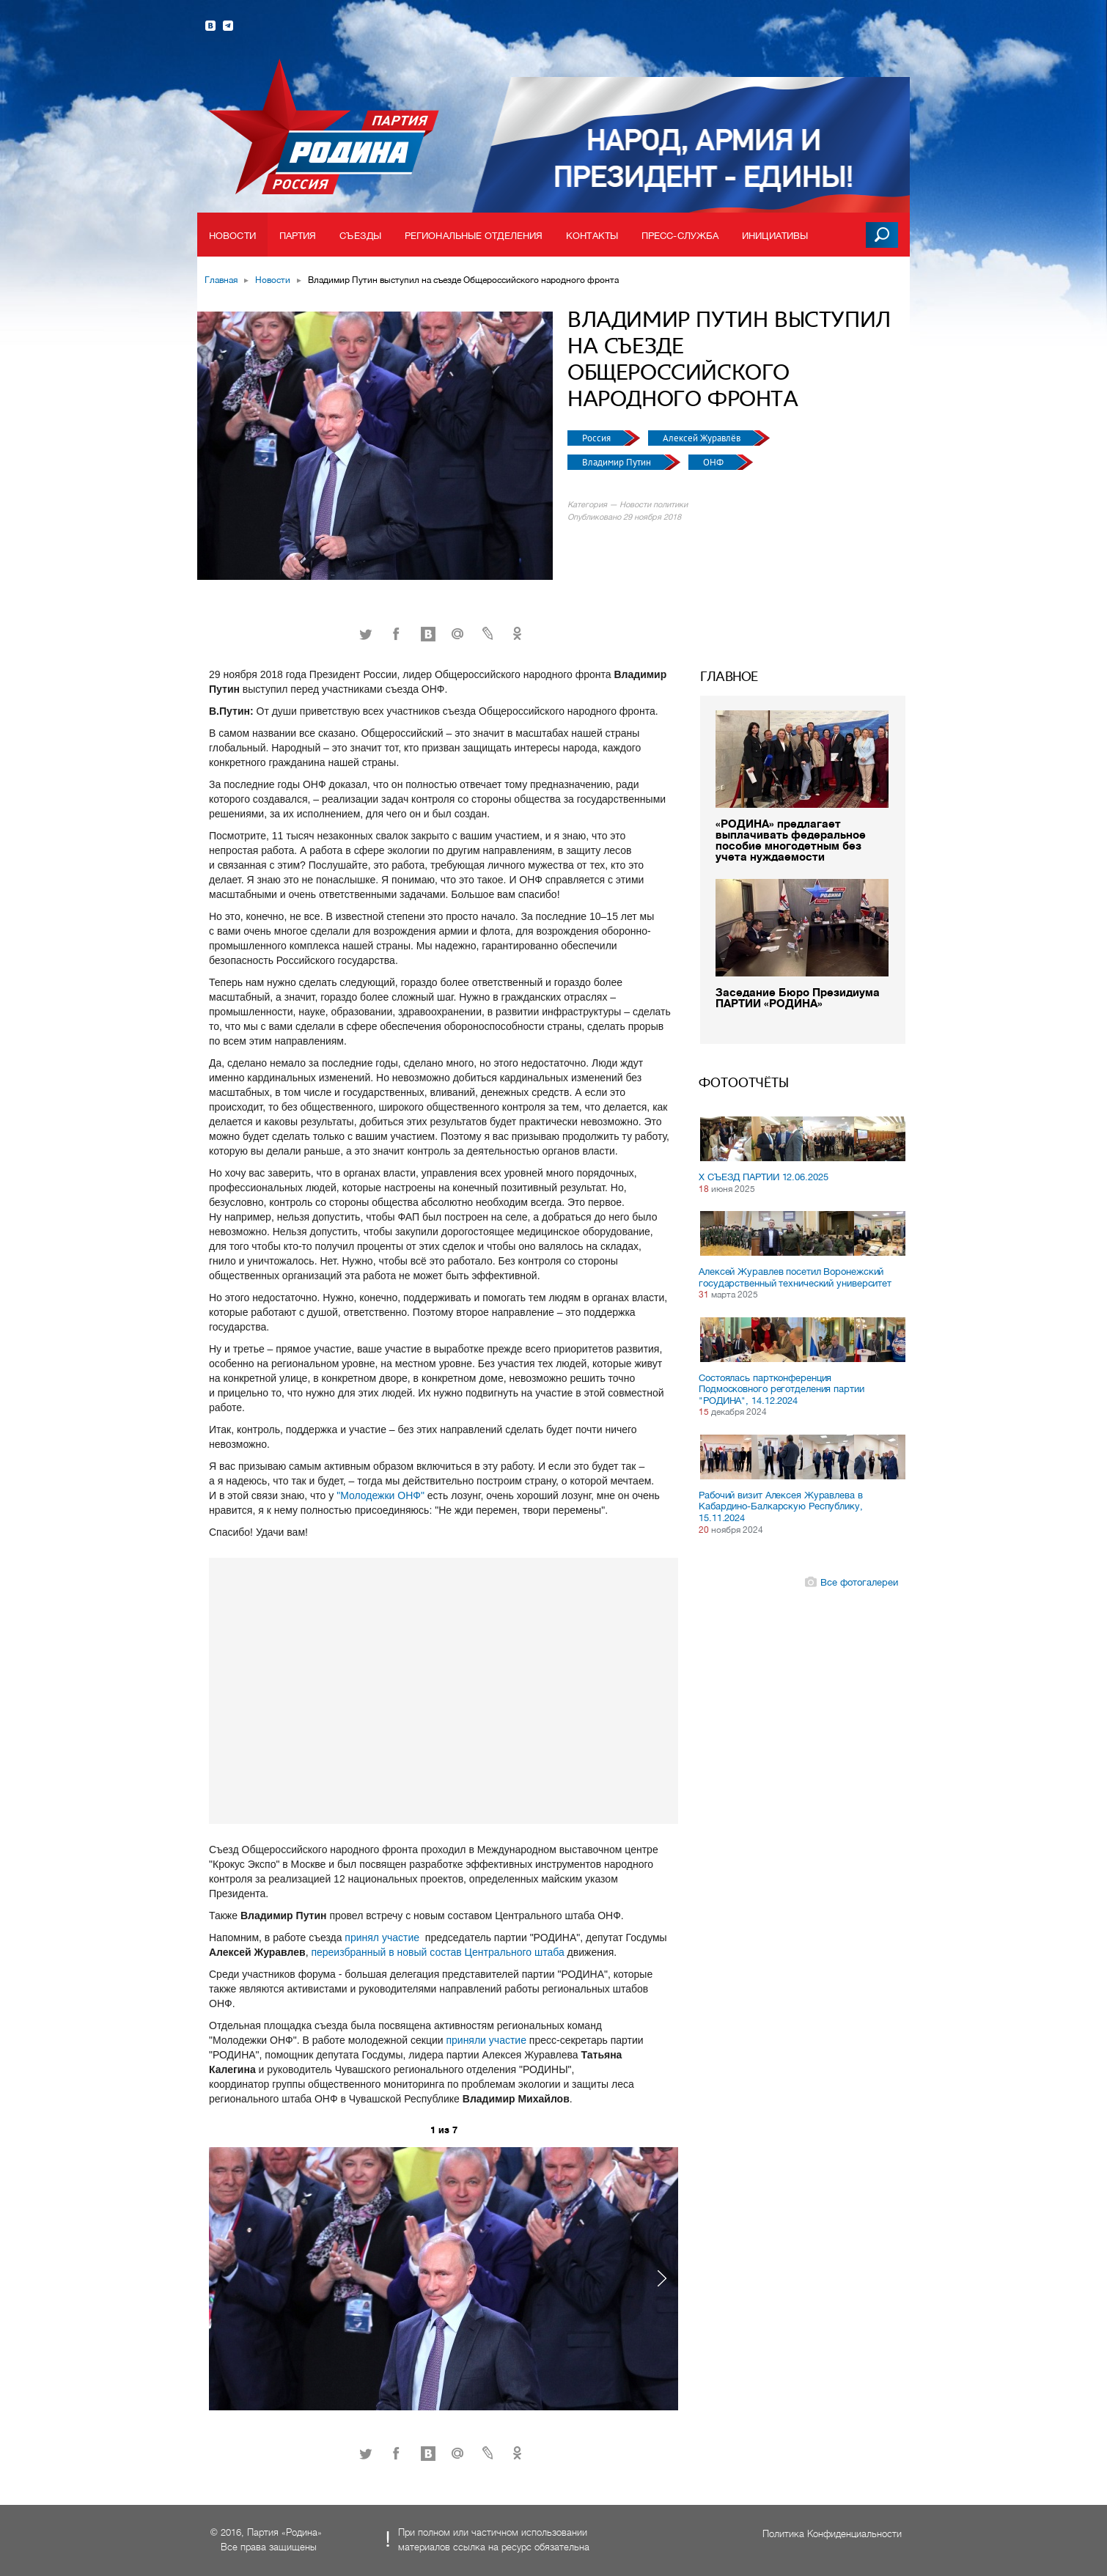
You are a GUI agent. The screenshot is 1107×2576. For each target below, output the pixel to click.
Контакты (592, 235)
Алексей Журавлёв (703, 438)
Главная (221, 280)
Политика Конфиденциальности (832, 2533)
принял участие (383, 1937)
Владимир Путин (617, 462)
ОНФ (714, 462)
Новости (232, 235)
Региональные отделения (474, 235)
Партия (298, 235)
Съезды (360, 235)
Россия (597, 438)
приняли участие (487, 2040)
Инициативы (775, 235)
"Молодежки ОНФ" (380, 1495)
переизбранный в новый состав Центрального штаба (437, 1952)
